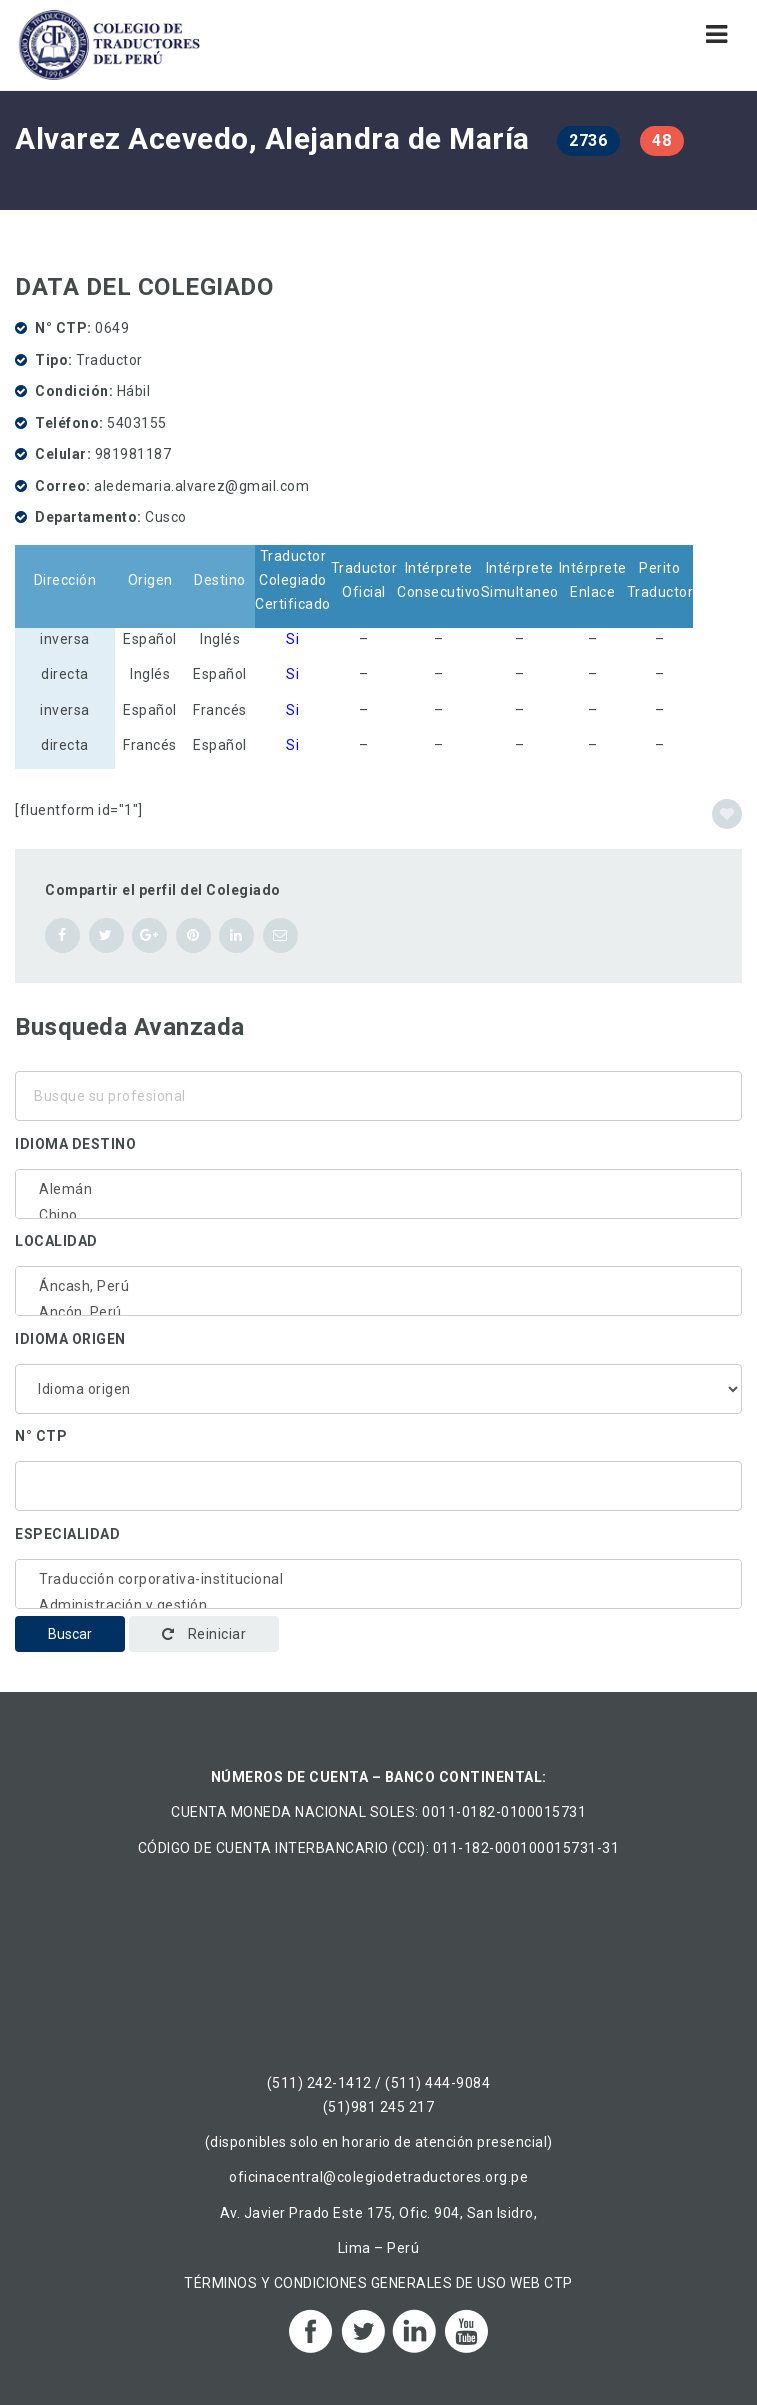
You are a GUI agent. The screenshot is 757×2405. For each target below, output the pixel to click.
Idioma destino (75, 1144)
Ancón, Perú (378, 1312)
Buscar (70, 1634)
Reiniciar (204, 1634)
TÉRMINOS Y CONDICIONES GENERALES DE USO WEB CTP (378, 2283)
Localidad (56, 1241)
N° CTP (41, 1436)
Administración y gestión (378, 1605)
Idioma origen (70, 1339)
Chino (378, 1215)
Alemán (378, 1189)
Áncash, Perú (378, 1286)
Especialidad (67, 1534)
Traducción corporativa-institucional (378, 1579)
